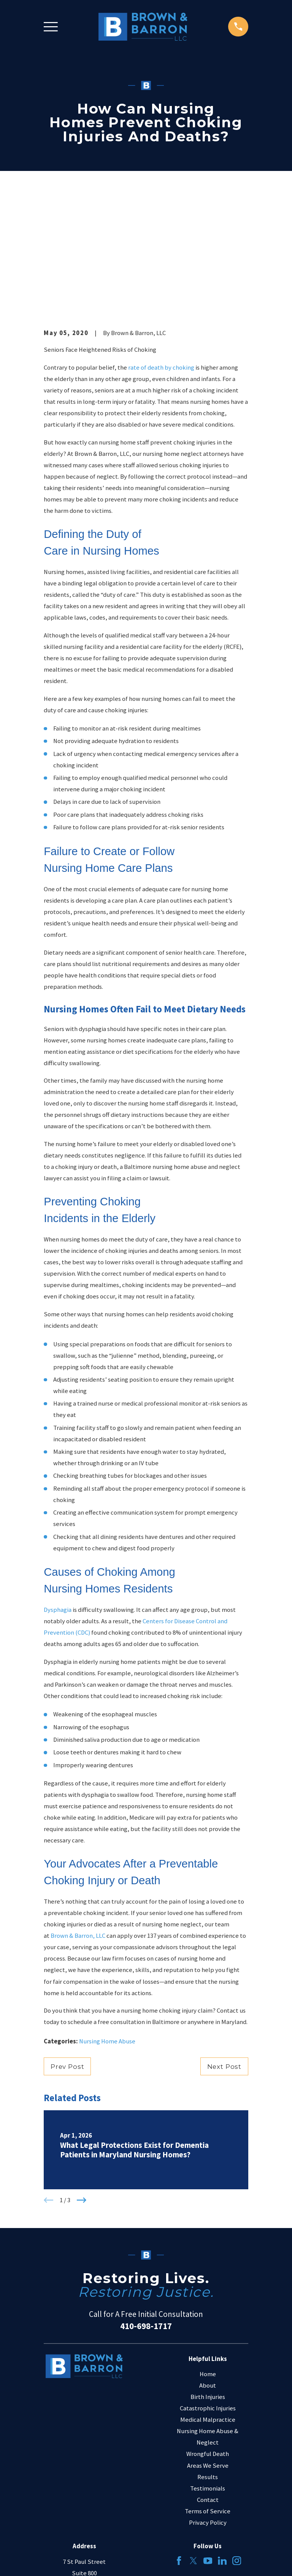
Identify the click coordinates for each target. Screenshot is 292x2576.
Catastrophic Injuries (208, 2293)
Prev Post (67, 1951)
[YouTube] (207, 2445)
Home (208, 2259)
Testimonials (207, 2373)
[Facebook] (179, 2445)
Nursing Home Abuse (107, 1926)
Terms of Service (207, 2396)
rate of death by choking (161, 252)
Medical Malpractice (207, 2305)
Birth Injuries (207, 2282)
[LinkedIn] (222, 2445)
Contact (208, 2384)
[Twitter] (193, 2445)
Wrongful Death (207, 2339)
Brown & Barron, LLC (78, 1821)
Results (207, 2362)
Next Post (224, 1951)
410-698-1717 (146, 2210)
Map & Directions (84, 2480)
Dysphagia (57, 1495)
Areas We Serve (208, 2350)
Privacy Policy (208, 2407)
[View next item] (81, 2085)
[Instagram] (236, 2445)
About (207, 2270)
